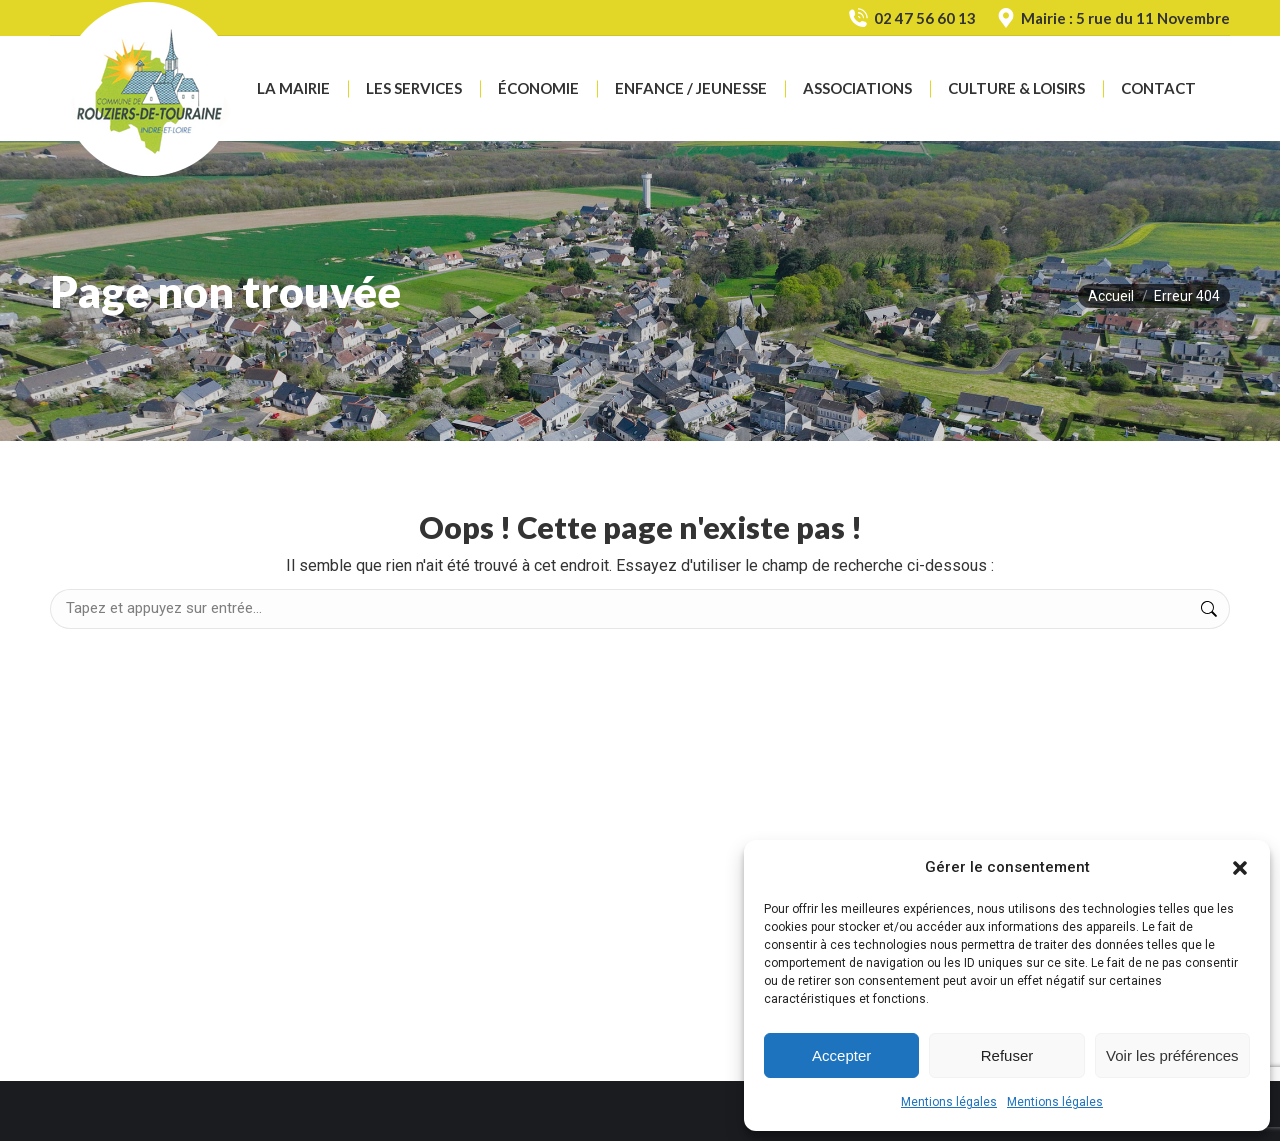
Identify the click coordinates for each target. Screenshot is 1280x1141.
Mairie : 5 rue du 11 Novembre (1113, 18)
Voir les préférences (1172, 1055)
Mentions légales (949, 1102)
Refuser (1007, 1055)
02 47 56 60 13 (911, 18)
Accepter (841, 1055)
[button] (1240, 868)
